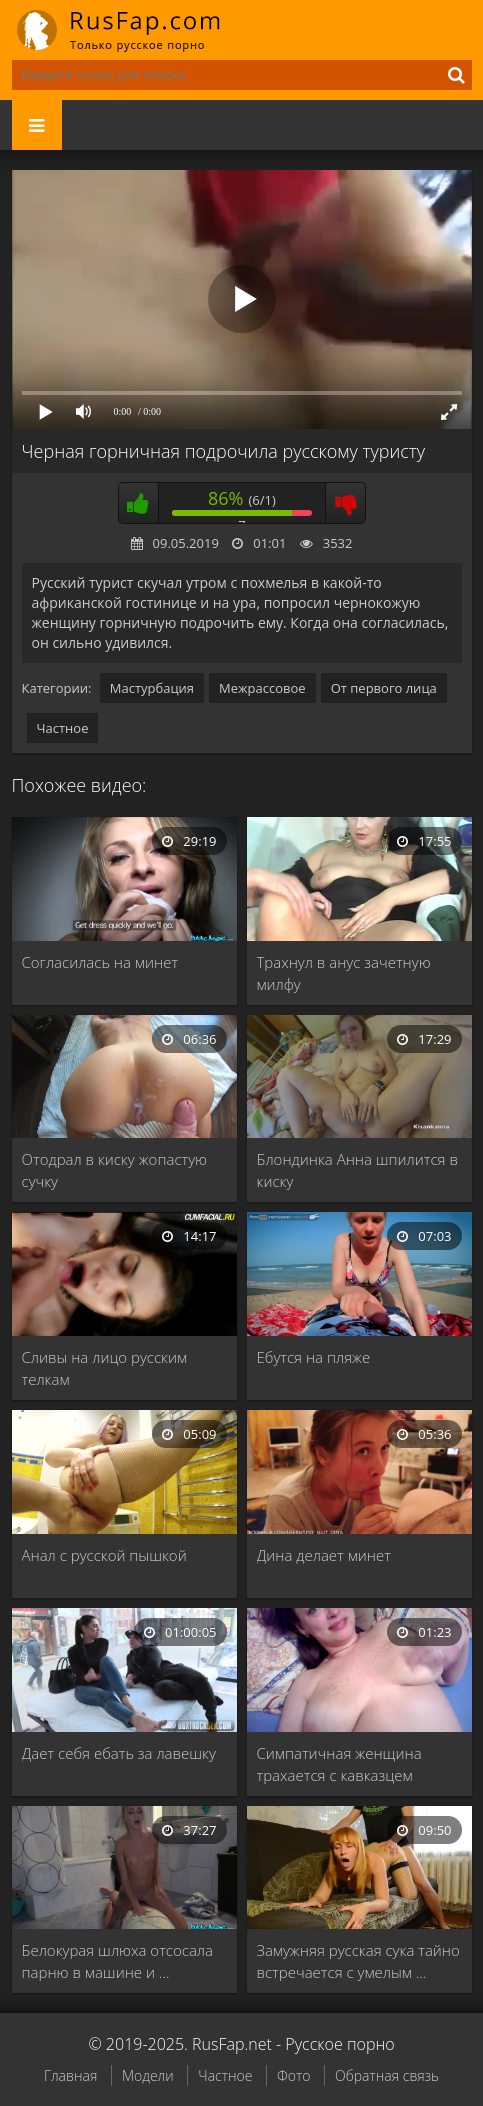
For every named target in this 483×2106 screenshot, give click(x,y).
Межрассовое (262, 688)
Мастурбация (152, 688)
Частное (63, 728)
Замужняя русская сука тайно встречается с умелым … (358, 1961)
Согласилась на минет (100, 962)
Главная (70, 2075)
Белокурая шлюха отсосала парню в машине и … (117, 1961)
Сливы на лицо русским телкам (105, 1368)
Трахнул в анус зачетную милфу (344, 973)
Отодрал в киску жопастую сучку (115, 1170)
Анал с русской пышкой (104, 1555)
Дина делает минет (324, 1555)
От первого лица (384, 688)
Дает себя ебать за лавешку (119, 1753)
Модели (148, 2075)
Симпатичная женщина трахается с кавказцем (339, 1764)
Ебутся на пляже (314, 1357)
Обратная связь (387, 2075)
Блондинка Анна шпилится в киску (357, 1170)
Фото (293, 2075)
